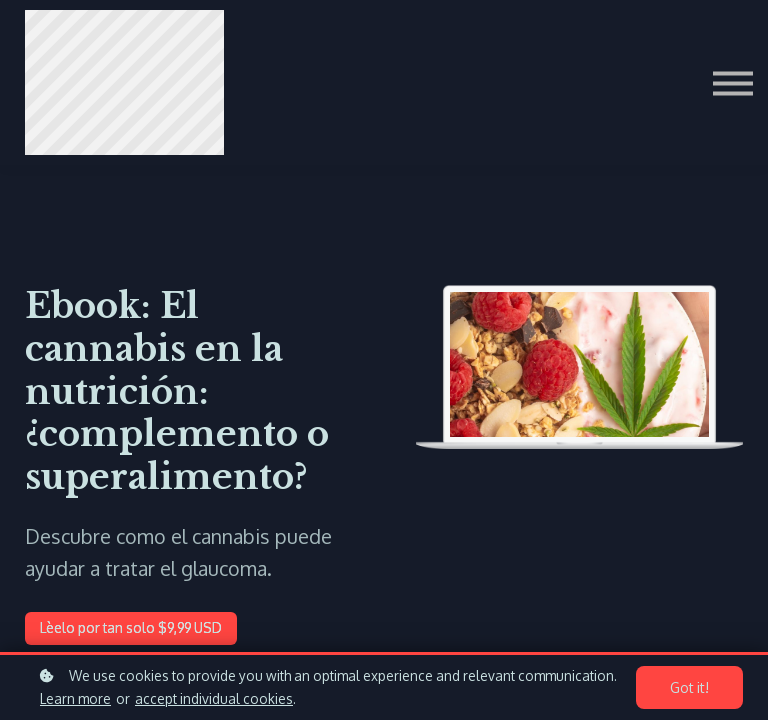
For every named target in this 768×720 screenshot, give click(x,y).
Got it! (692, 688)
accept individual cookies (214, 698)
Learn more (75, 698)
